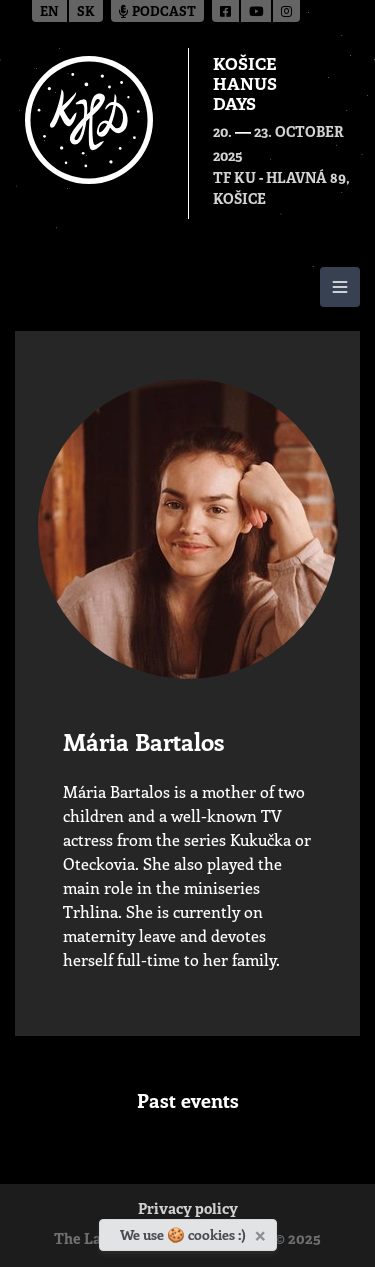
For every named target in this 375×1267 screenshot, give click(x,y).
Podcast (157, 12)
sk (86, 12)
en (49, 12)
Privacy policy (188, 1210)
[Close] (262, 1232)
